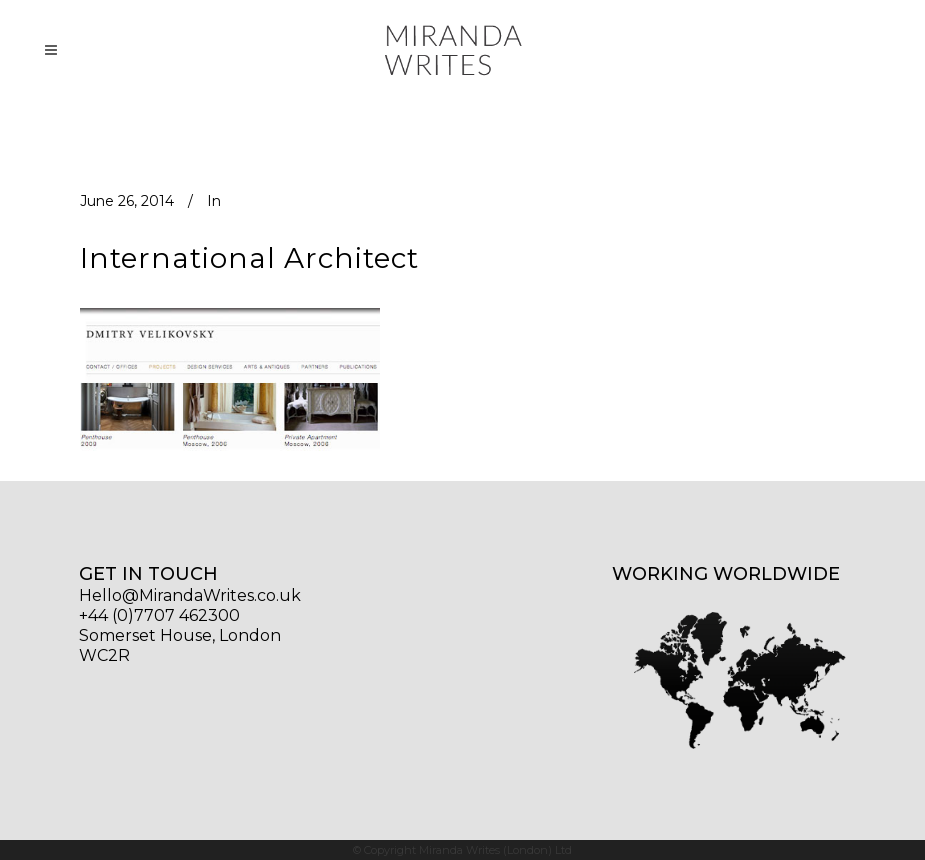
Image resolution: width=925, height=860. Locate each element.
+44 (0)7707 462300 (159, 615)
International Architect (249, 258)
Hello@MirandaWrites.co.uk (190, 595)
